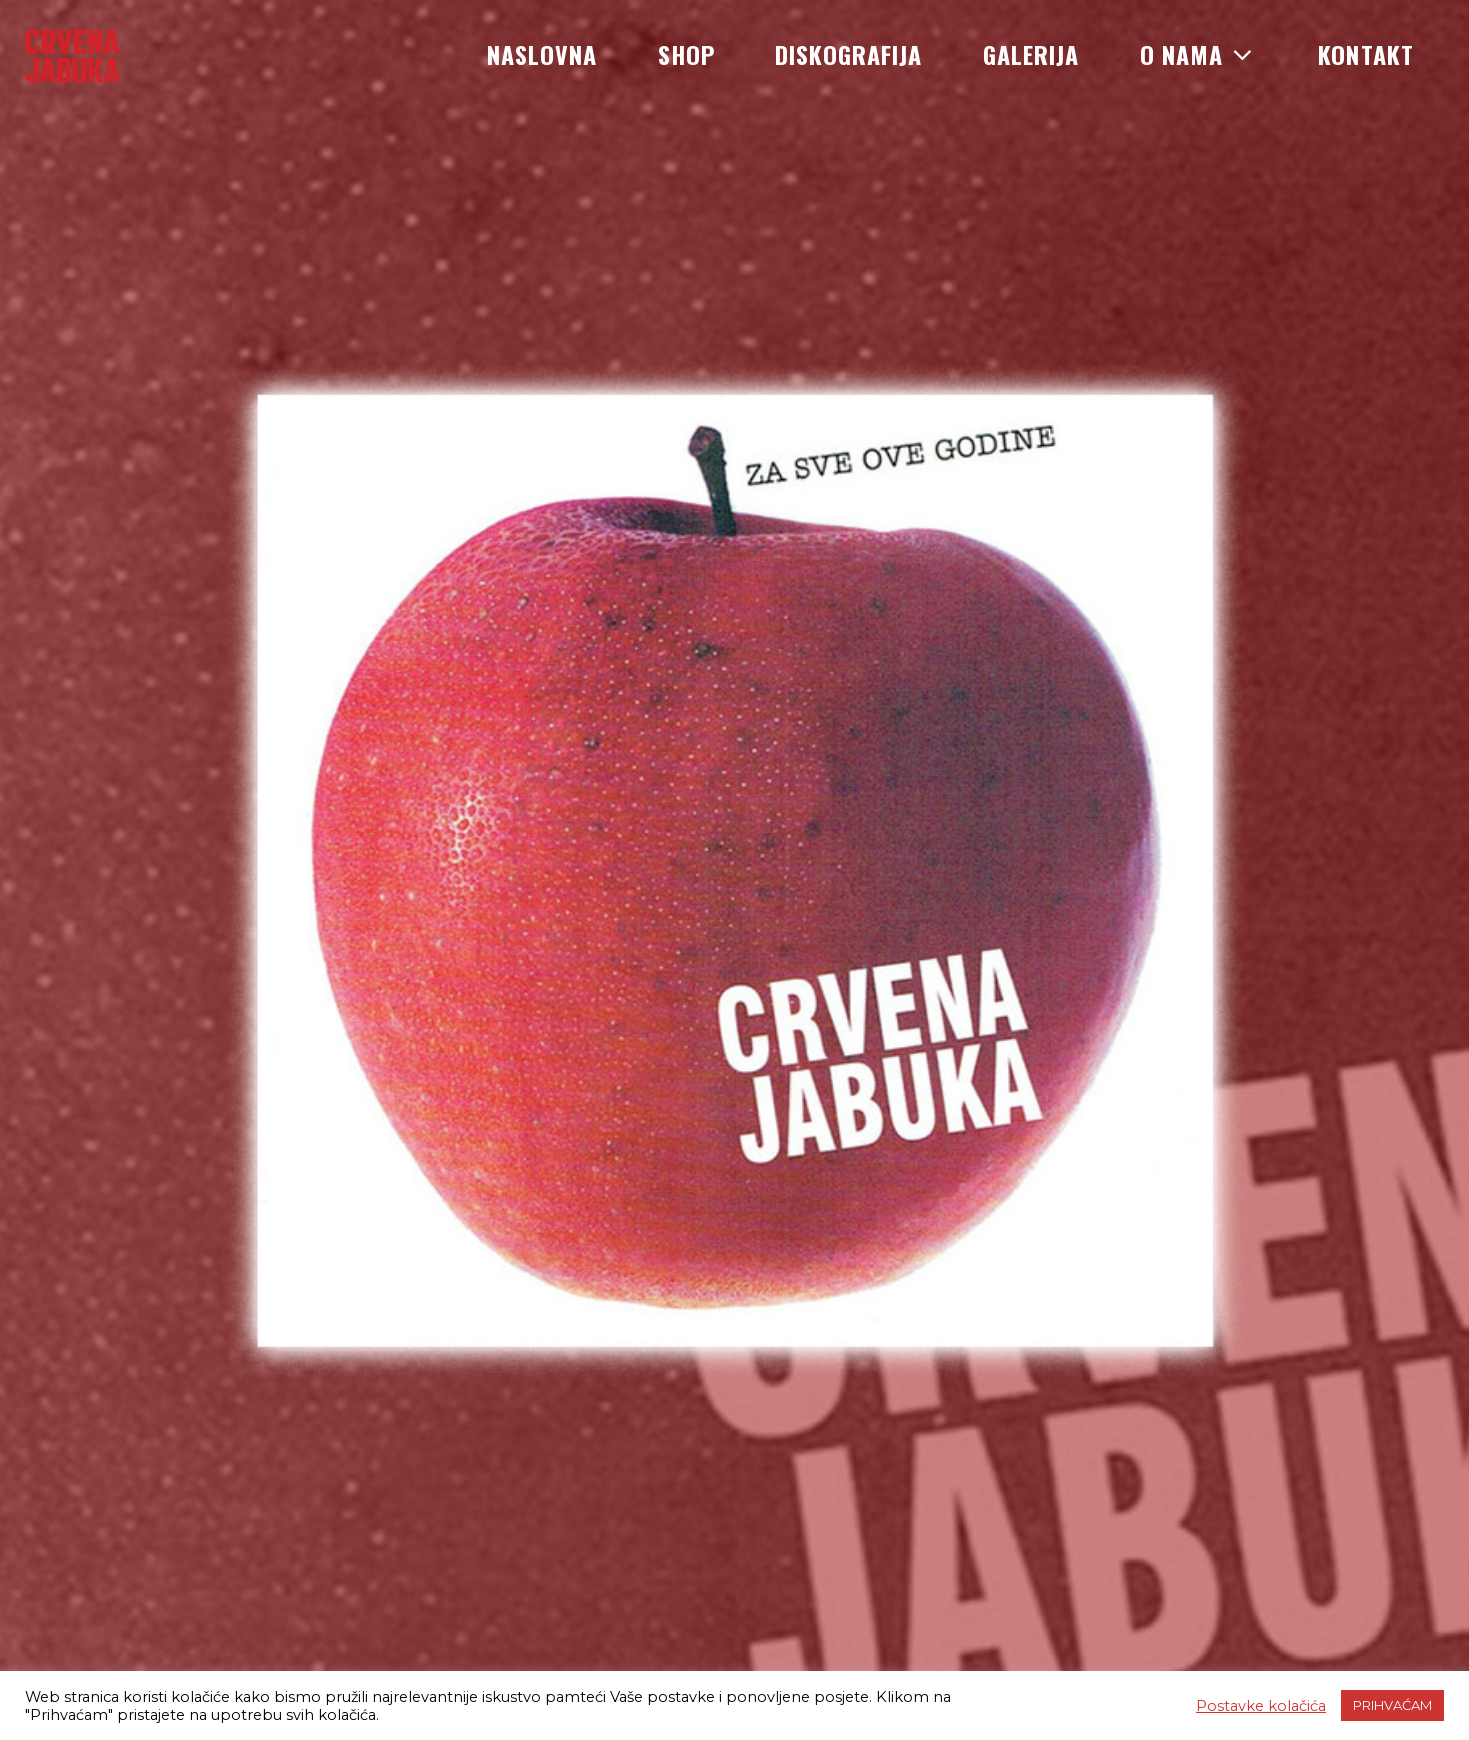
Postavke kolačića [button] (1261, 1706)
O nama (1199, 54)
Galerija (1031, 54)
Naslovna (542, 54)
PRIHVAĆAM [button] (1392, 1705)
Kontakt (1366, 54)
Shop (687, 54)
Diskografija (849, 54)
